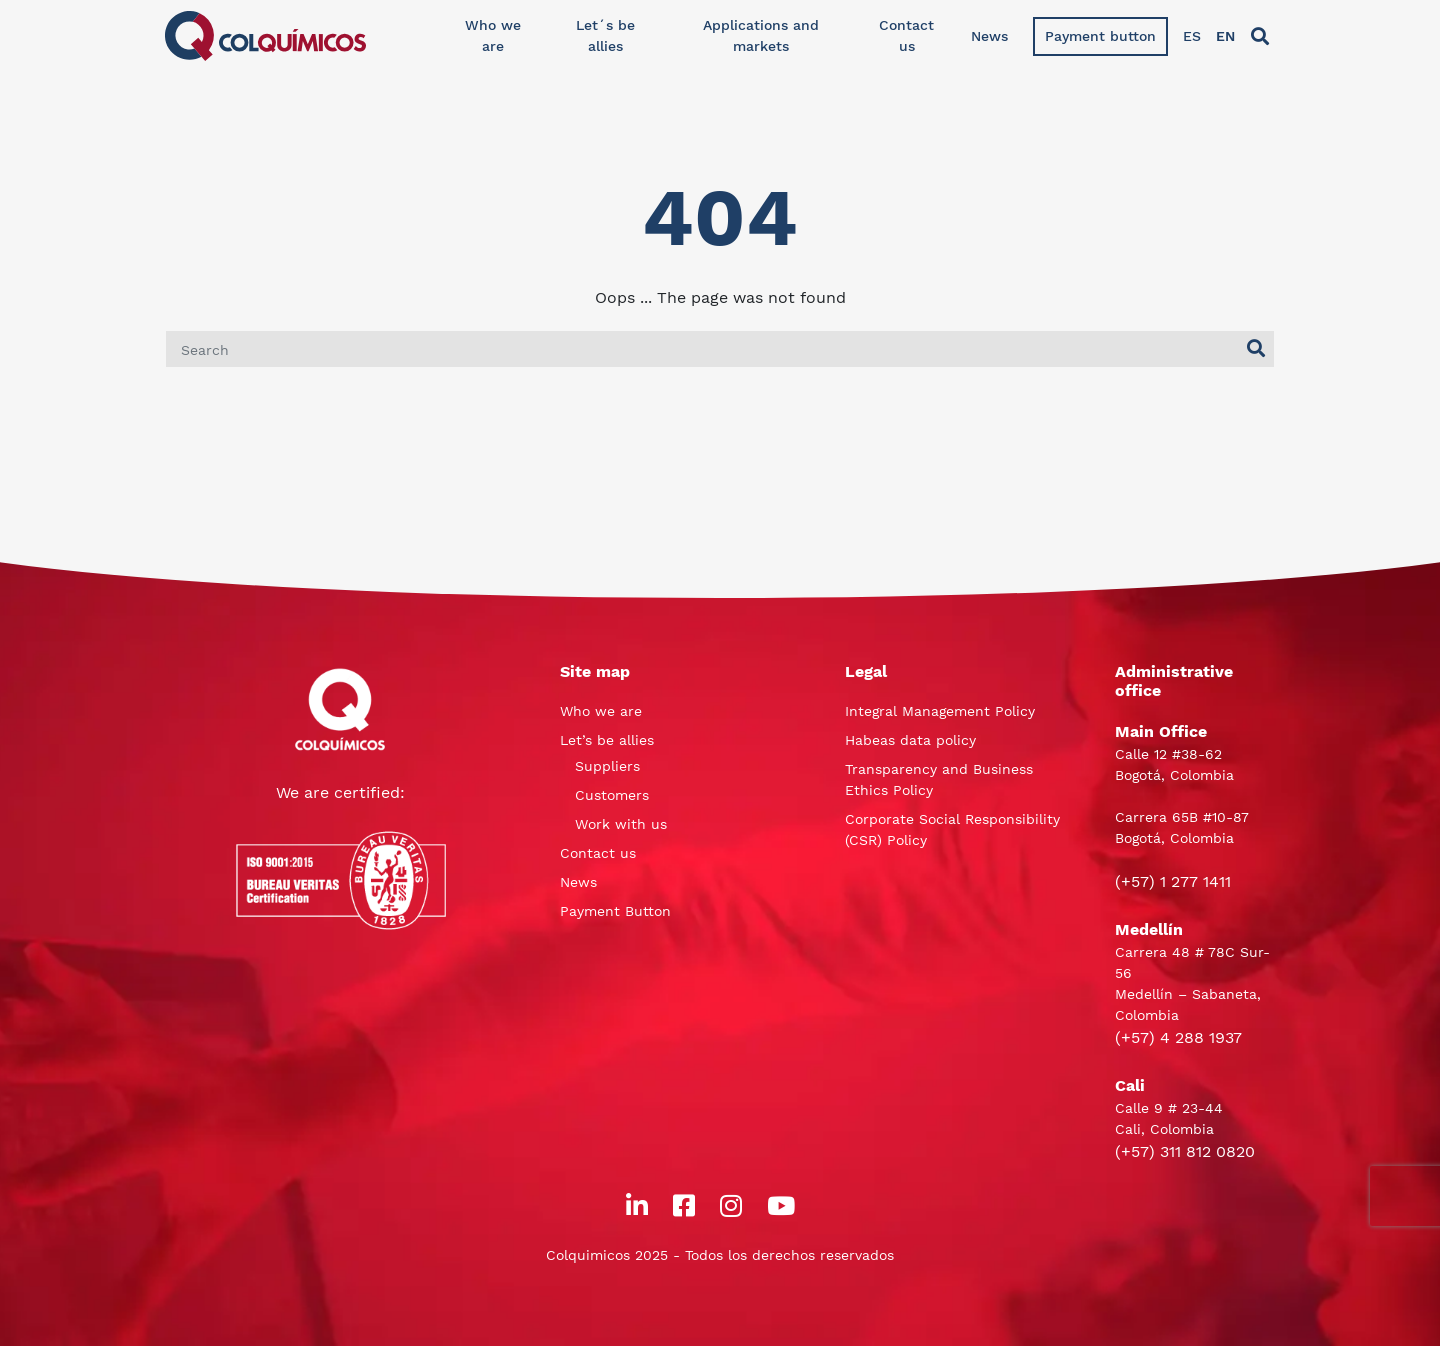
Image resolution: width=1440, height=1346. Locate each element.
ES (1192, 36)
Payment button (1100, 36)
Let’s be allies (607, 740)
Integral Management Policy (940, 711)
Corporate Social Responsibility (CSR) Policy (952, 829)
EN (1225, 36)
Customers (612, 795)
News (989, 36)
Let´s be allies (605, 35)
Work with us (621, 824)
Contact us (906, 35)
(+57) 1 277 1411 (1173, 881)
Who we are (493, 35)
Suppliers (607, 766)
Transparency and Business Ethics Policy (939, 779)
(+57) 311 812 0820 (1185, 1151)
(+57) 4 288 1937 (1178, 1037)
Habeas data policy (910, 740)
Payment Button (615, 911)
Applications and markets (761, 35)
